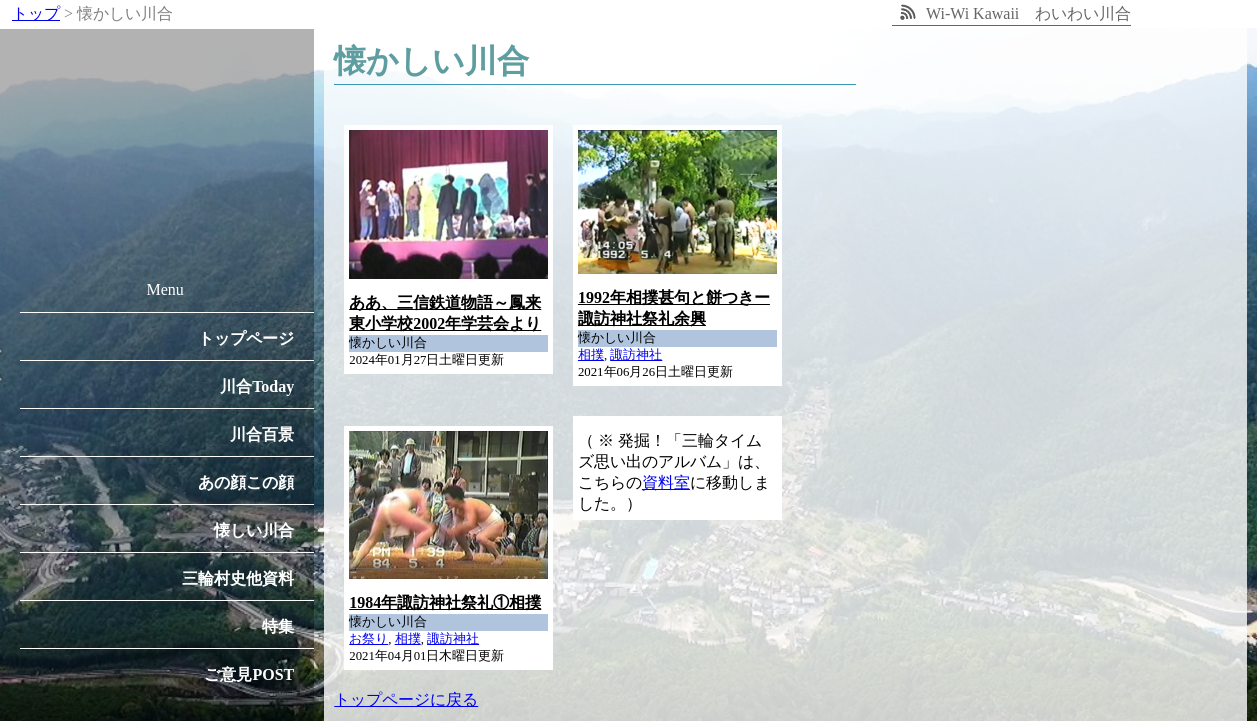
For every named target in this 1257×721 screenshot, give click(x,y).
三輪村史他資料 (238, 578)
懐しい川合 (254, 530)
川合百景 (262, 434)
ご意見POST (249, 674)
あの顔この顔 (246, 482)
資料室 (666, 482)
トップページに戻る (406, 699)
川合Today (257, 386)
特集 (278, 626)
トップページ (246, 338)
